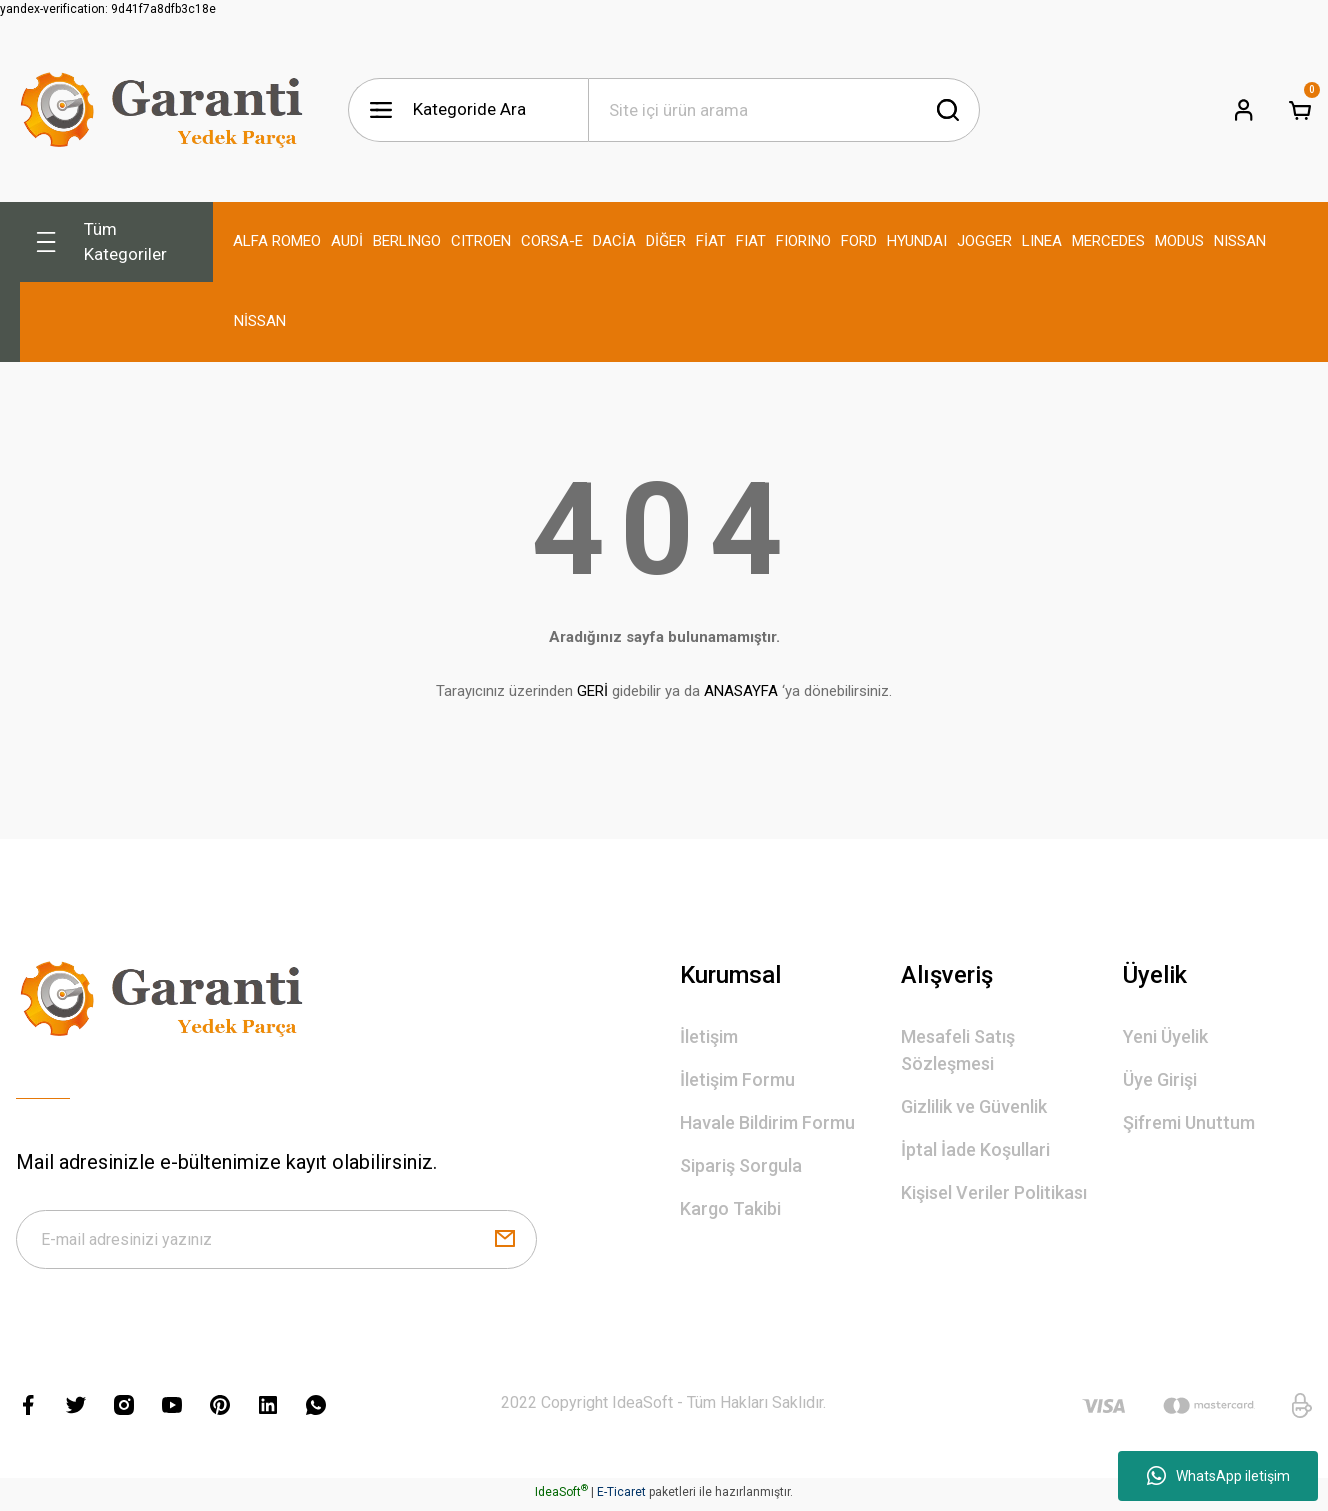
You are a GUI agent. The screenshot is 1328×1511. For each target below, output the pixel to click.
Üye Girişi (1160, 1079)
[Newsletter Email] (276, 1242)
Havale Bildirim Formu (767, 1122)
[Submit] (505, 1242)
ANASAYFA (741, 691)
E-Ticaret (621, 1497)
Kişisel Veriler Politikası (994, 1192)
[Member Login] (1244, 110)
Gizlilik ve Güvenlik (974, 1106)
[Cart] (1300, 110)
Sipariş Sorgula (741, 1165)
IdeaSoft (561, 1497)
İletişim (709, 1036)
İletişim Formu (737, 1079)
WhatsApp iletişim (1218, 1476)
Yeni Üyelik (1165, 1036)
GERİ (592, 691)
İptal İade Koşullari (975, 1149)
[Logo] (166, 110)
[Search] (784, 110)
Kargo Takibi (730, 1208)
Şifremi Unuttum (1189, 1122)
